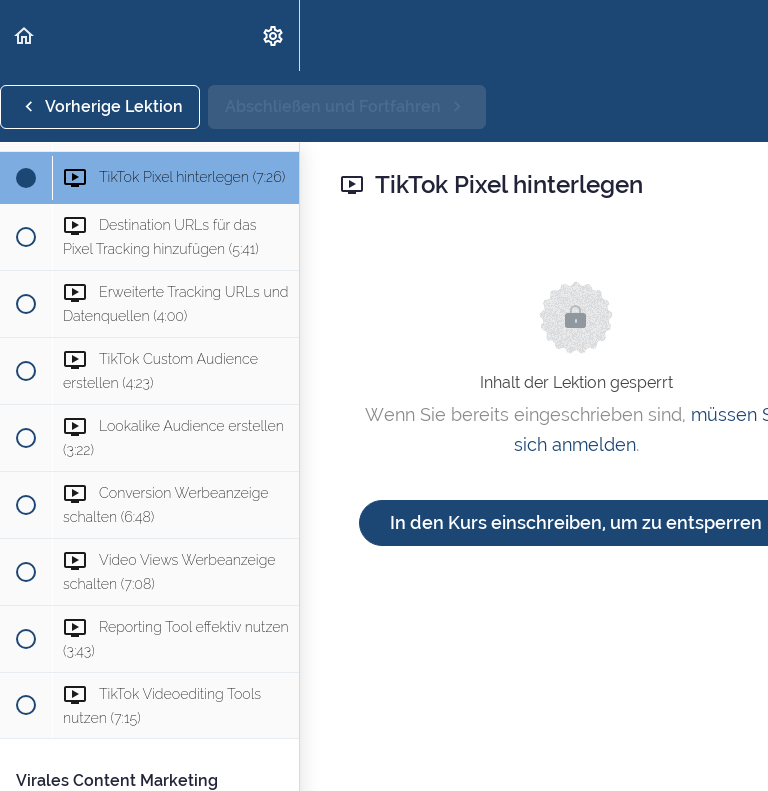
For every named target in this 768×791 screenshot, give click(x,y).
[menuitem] (274, 35)
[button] (25, 35)
